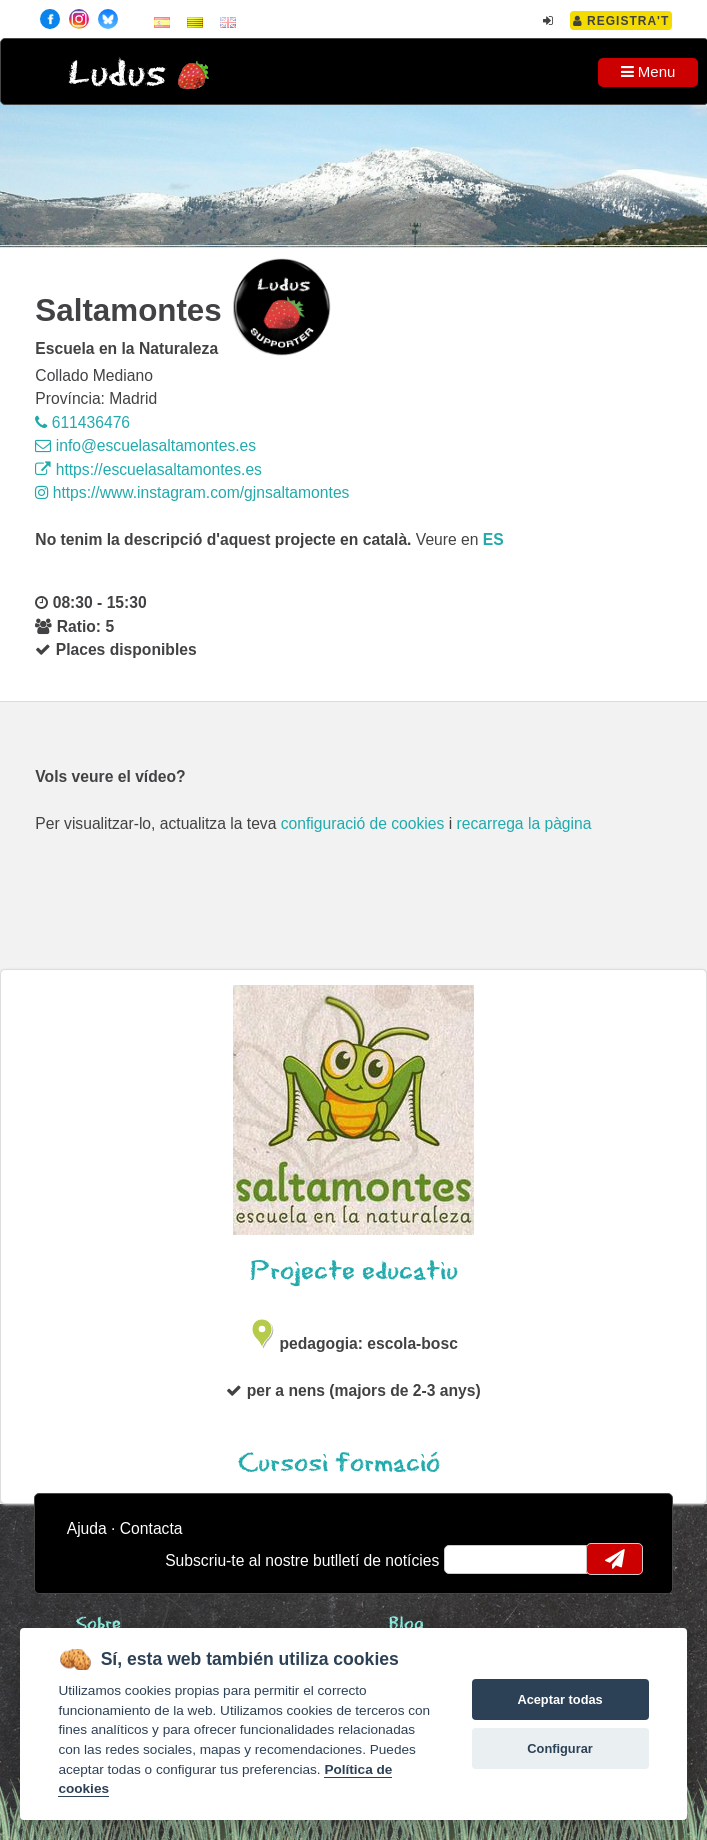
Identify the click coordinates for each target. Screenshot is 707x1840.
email (472, 1559)
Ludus (117, 74)
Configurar (559, 1748)
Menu (648, 71)
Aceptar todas (559, 1699)
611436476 (82, 422)
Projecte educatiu (354, 1271)
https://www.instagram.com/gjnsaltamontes (192, 492)
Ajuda (87, 1528)
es (493, 539)
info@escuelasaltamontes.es (145, 445)
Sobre (98, 1624)
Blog (406, 1624)
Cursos (353, 1463)
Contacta (151, 1528)
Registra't (621, 21)
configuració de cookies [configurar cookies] (363, 823)
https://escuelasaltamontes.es (148, 469)
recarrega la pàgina (524, 823)
